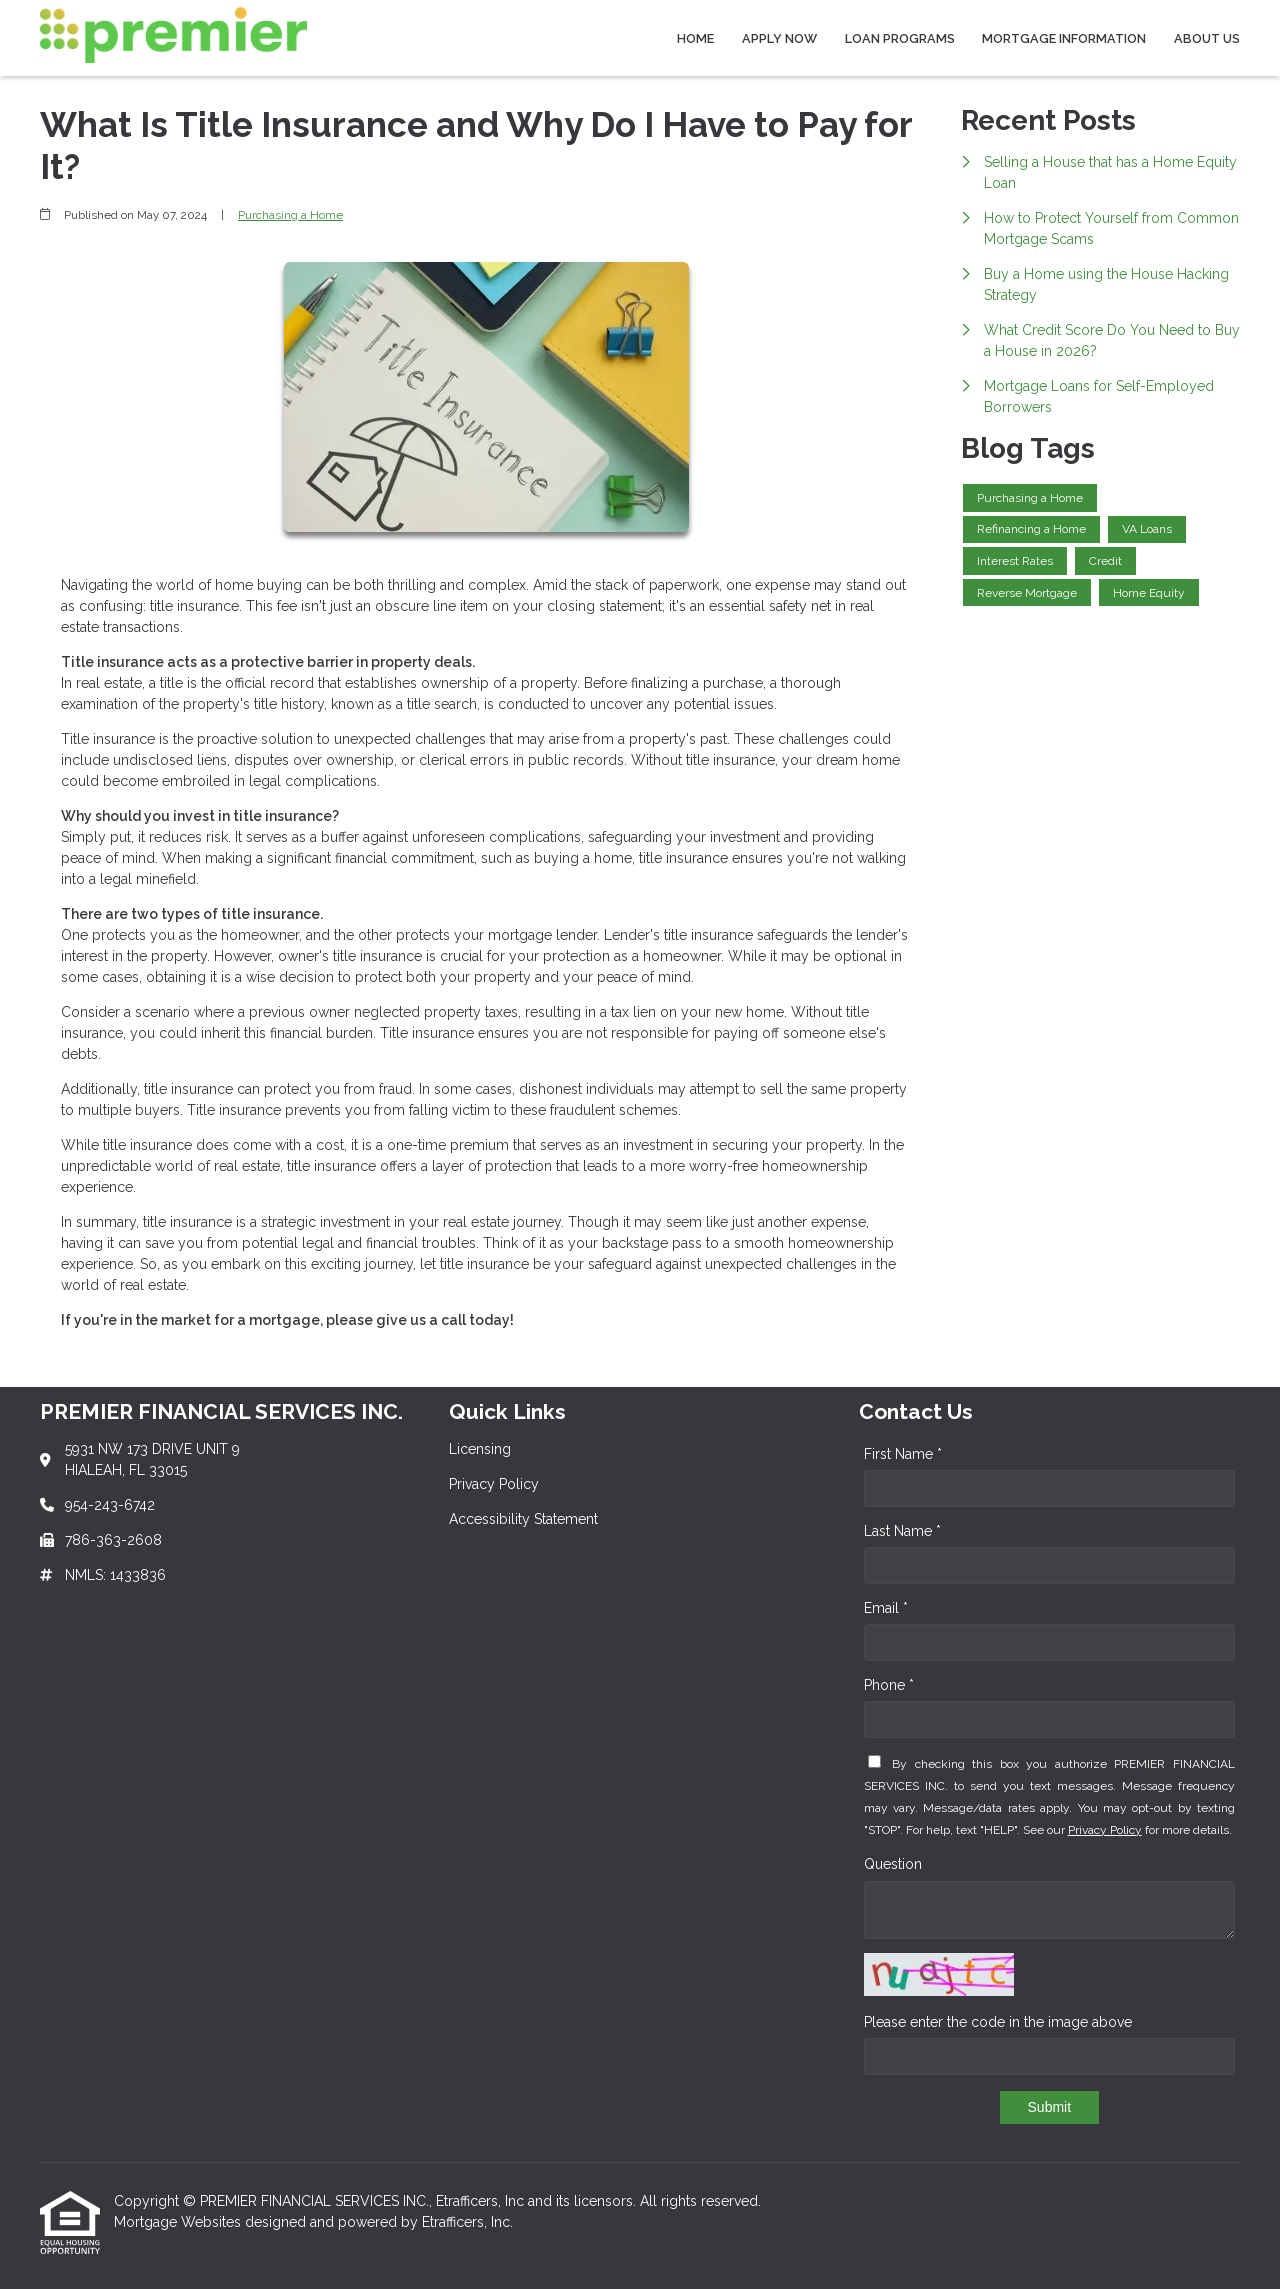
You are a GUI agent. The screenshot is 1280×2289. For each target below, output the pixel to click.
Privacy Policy (1105, 1830)
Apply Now (779, 38)
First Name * (903, 1454)
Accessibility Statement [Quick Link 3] (523, 1519)
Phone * (889, 1685)
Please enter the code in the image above (998, 2022)
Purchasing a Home (290, 215)
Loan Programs (900, 38)
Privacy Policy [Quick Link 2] (494, 1484)
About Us (1207, 38)
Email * (886, 1608)
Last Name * (902, 1531)
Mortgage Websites (179, 2222)
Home (695, 38)
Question (893, 1864)
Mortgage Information (1064, 38)
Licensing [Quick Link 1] (480, 1449)
